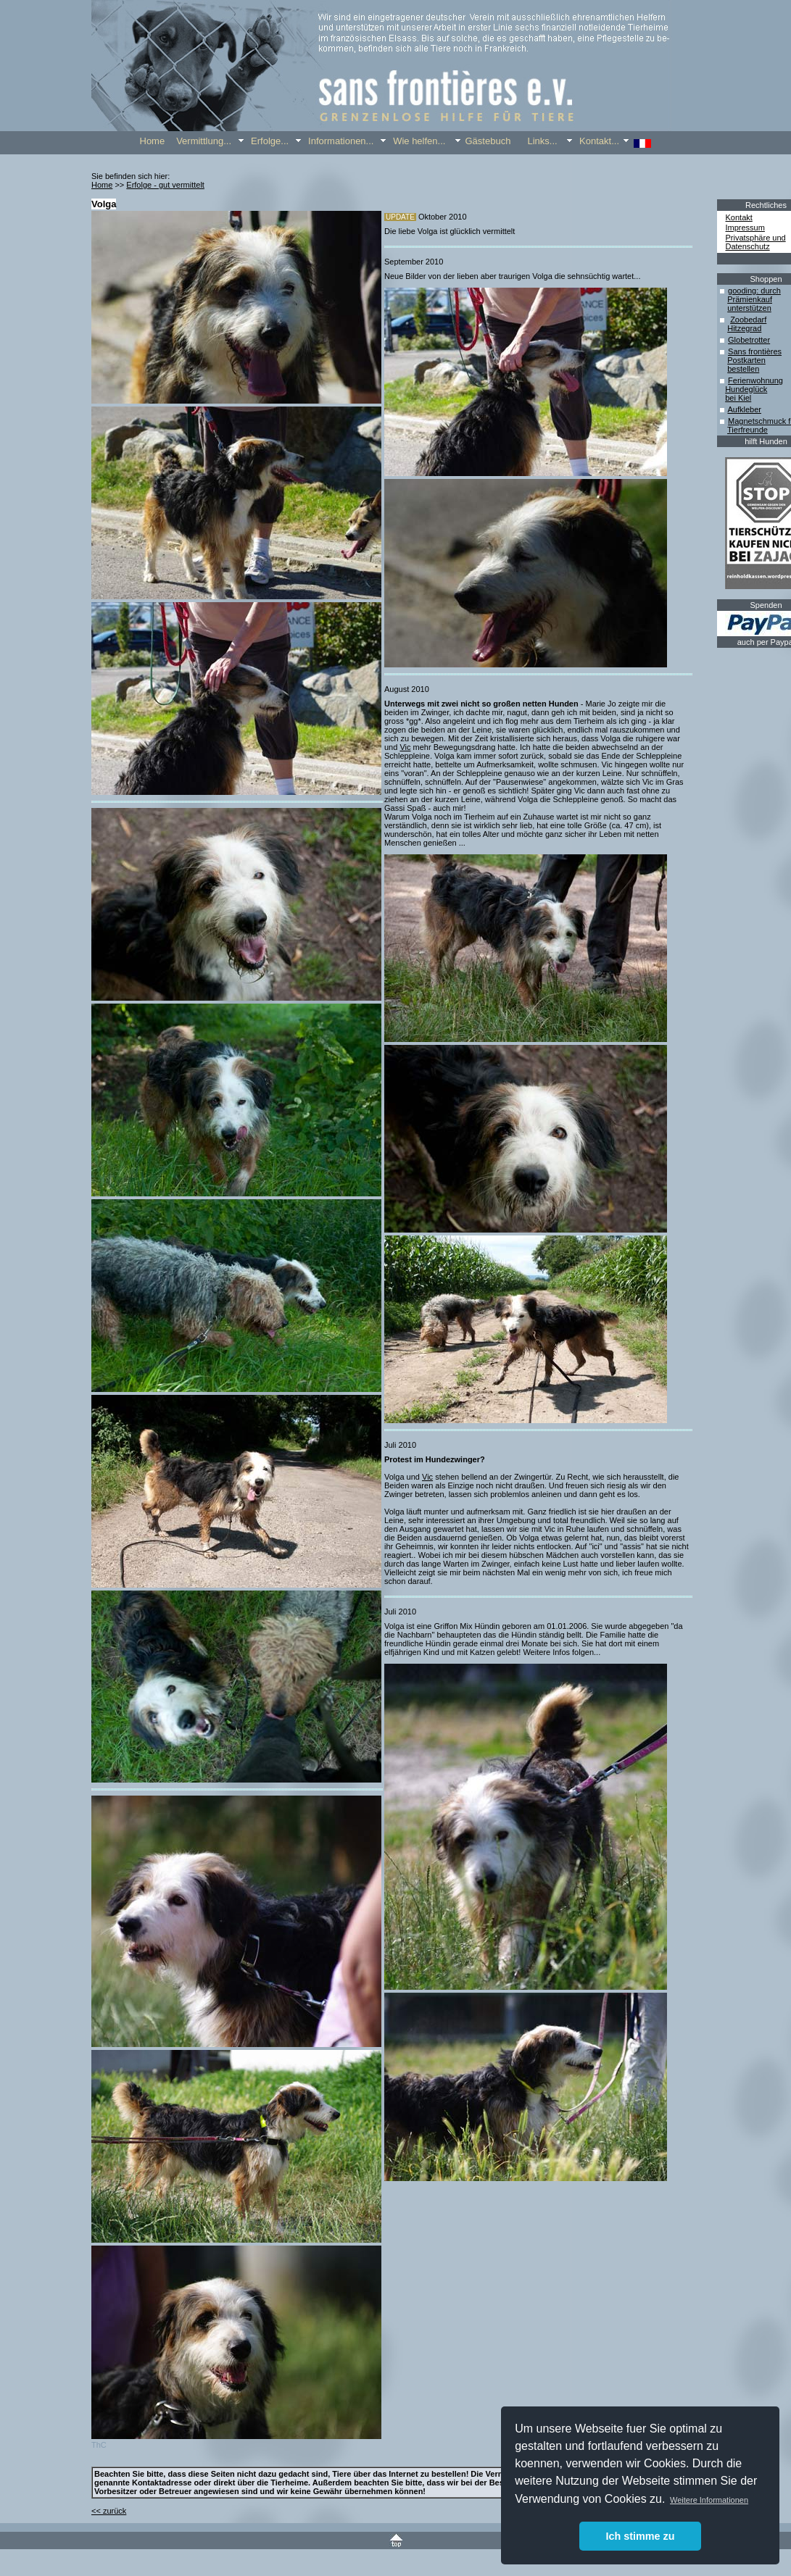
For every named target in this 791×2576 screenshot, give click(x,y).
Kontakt (739, 217)
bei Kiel (738, 397)
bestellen (743, 368)
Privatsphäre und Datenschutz (756, 242)
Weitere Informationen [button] (709, 2500)
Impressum (745, 227)
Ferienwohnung (755, 380)
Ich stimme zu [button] (639, 2536)
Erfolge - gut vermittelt (165, 184)
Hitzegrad (744, 328)
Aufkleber (744, 409)
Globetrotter (749, 339)
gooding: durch (754, 290)
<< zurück (108, 2510)
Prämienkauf (749, 299)
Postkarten (746, 360)
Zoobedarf (748, 319)
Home (101, 184)
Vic (404, 747)
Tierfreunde (747, 429)
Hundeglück (746, 389)
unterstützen (749, 308)
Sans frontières (755, 351)
